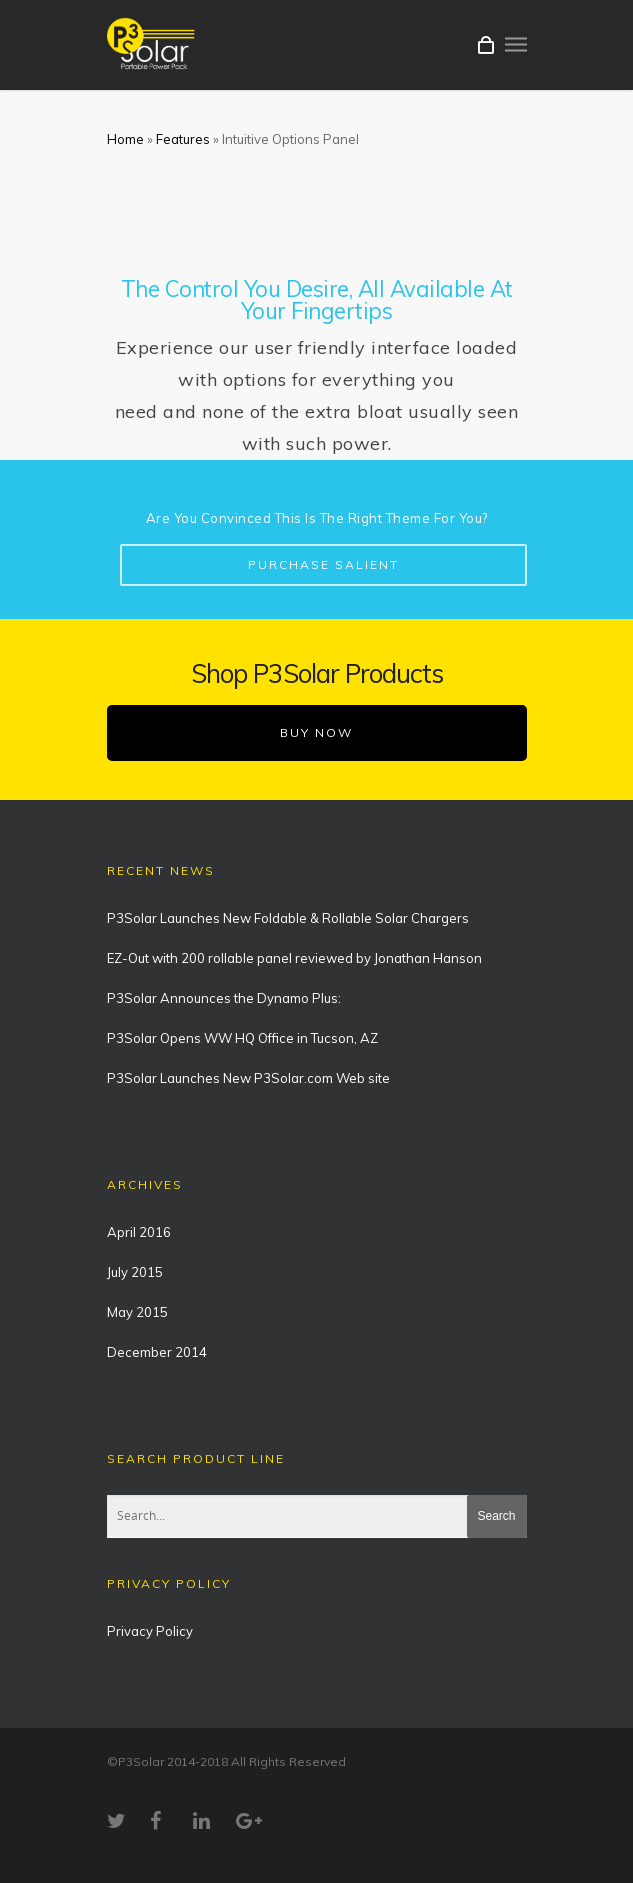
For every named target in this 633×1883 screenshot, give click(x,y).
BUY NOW (316, 732)
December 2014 (157, 1352)
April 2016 (139, 1232)
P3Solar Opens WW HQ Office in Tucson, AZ (242, 1038)
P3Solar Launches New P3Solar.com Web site (248, 1078)
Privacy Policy (150, 1631)
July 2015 (135, 1272)
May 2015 (137, 1312)
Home (125, 139)
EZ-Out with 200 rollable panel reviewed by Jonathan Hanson (294, 958)
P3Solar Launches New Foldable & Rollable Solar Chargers (288, 918)
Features (183, 139)
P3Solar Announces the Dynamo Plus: (224, 998)
